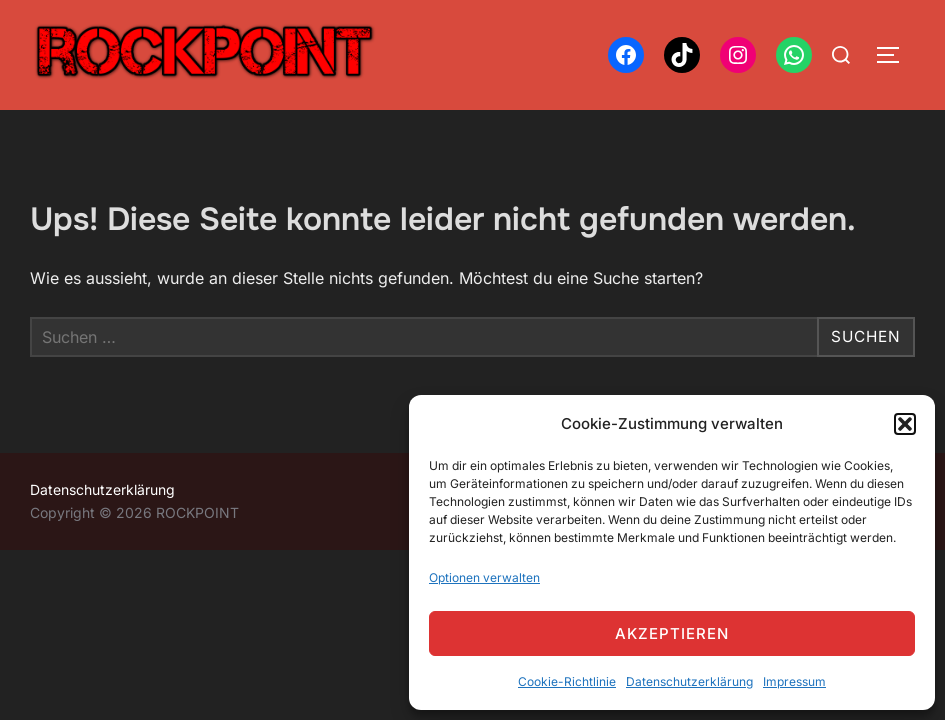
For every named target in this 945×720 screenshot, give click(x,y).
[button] (905, 424)
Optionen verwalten (484, 577)
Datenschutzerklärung (689, 681)
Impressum (794, 681)
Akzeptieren (672, 633)
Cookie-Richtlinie (567, 681)
